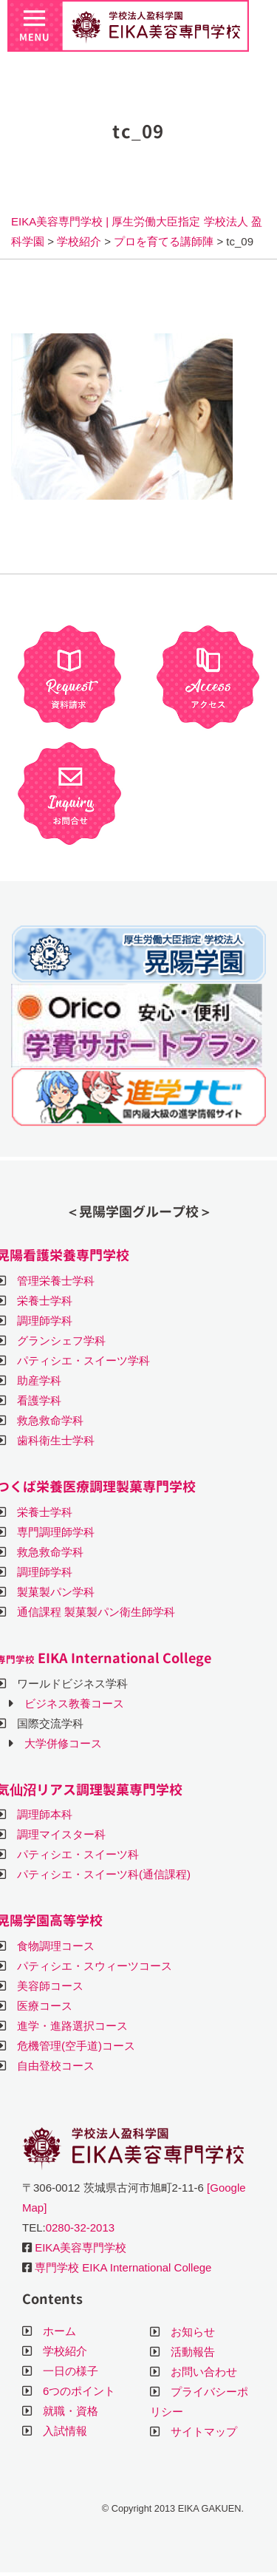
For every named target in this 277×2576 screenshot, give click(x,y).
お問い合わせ (204, 2371)
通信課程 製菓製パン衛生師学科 (96, 1611)
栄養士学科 (44, 1300)
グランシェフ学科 (61, 1340)
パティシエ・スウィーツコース (94, 1966)
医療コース (44, 2005)
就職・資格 (70, 2411)
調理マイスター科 (61, 1834)
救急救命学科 (50, 1420)
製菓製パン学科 (56, 1592)
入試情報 (65, 2430)
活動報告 (193, 2351)
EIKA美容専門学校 (80, 2247)
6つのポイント (79, 2391)
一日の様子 (70, 2371)
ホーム (59, 2331)
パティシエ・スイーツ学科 (83, 1360)
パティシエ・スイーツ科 (78, 1854)
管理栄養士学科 (56, 1280)
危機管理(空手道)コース (76, 2045)
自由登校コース (56, 2065)
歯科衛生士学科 (56, 1440)
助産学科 (39, 1380)
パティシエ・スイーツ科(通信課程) (104, 1874)
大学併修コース (63, 1743)
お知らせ (193, 2331)
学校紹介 (65, 2351)
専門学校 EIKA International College (123, 2267)
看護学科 (39, 1400)
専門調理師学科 (56, 1532)
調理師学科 (44, 1320)
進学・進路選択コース (72, 2025)
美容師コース (50, 1985)
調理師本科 (44, 1814)
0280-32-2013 (80, 2227)
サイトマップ (204, 2431)
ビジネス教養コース (74, 1703)
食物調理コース (56, 1946)
